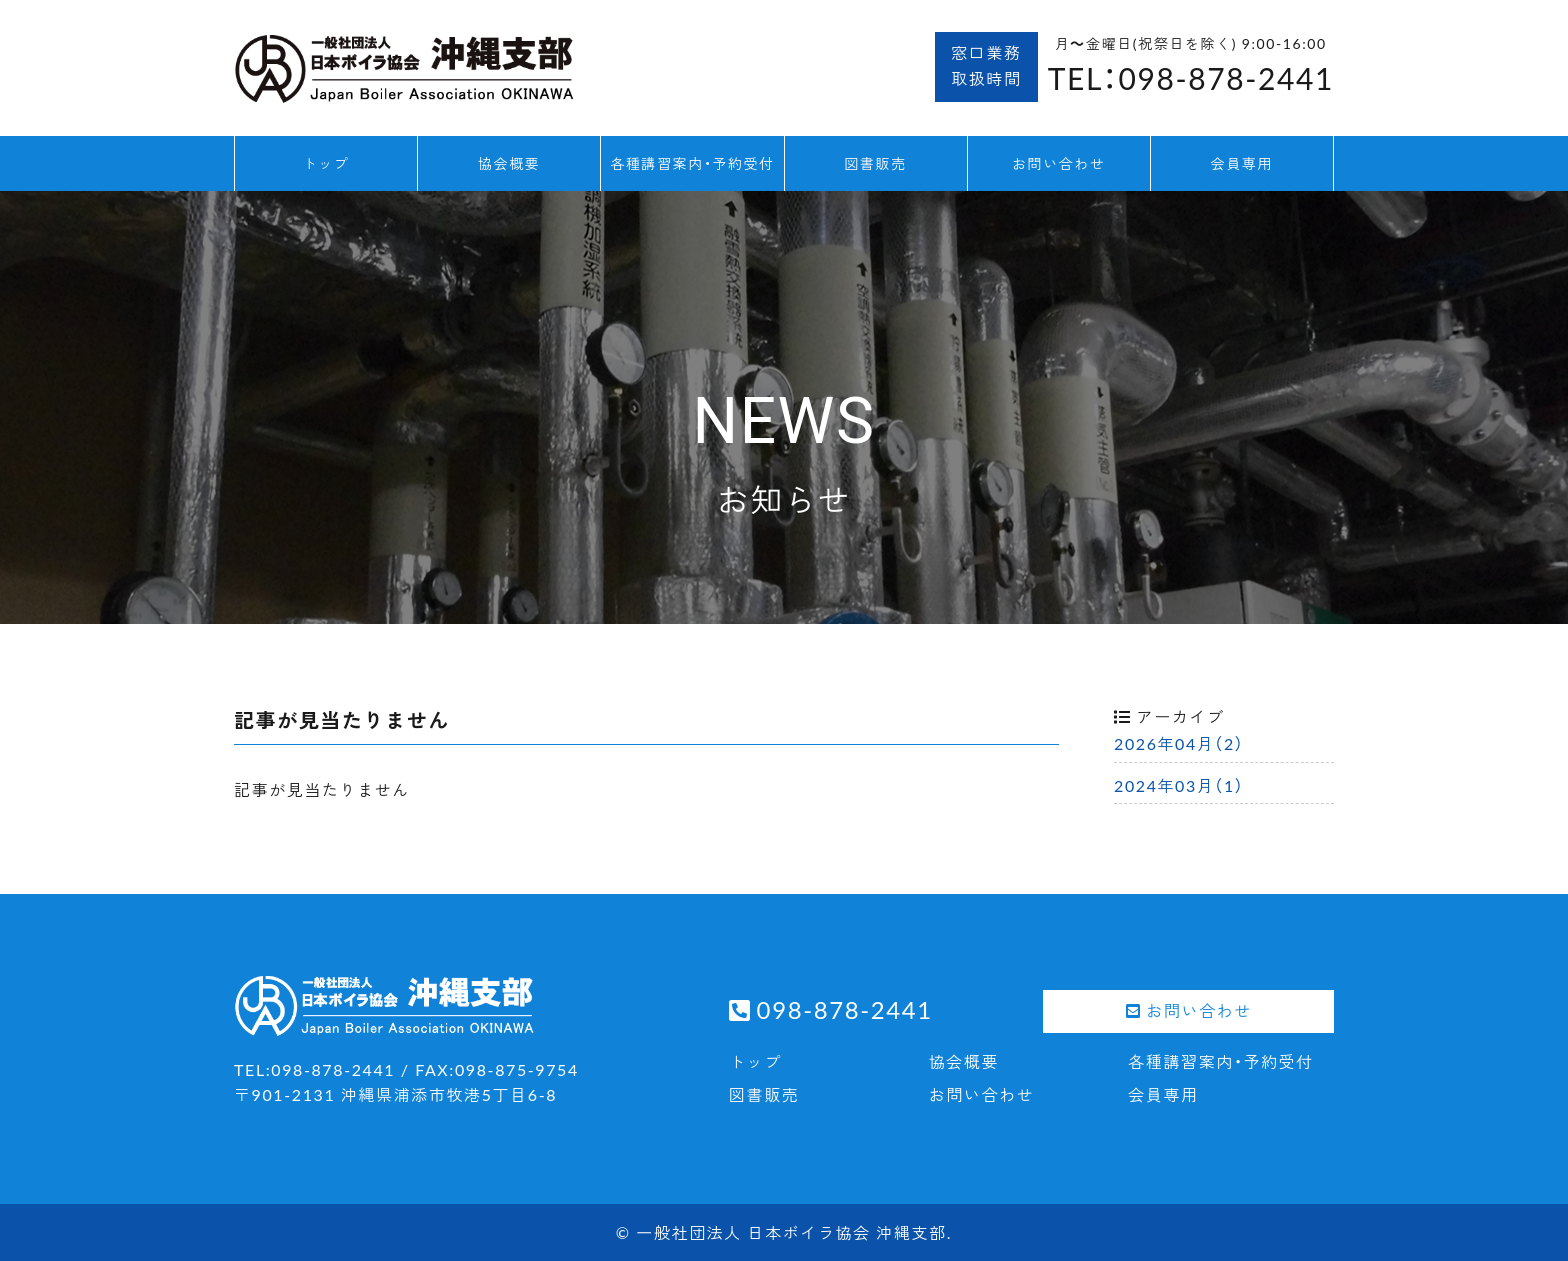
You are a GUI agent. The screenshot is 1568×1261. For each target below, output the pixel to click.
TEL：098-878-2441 (1191, 77)
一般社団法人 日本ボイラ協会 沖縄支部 (791, 1232)
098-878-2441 (845, 1009)
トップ (326, 163)
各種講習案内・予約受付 (692, 163)
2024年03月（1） (1179, 785)
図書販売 (875, 163)
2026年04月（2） (1179, 743)
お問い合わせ (1059, 163)
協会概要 (509, 163)
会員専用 (1242, 163)
